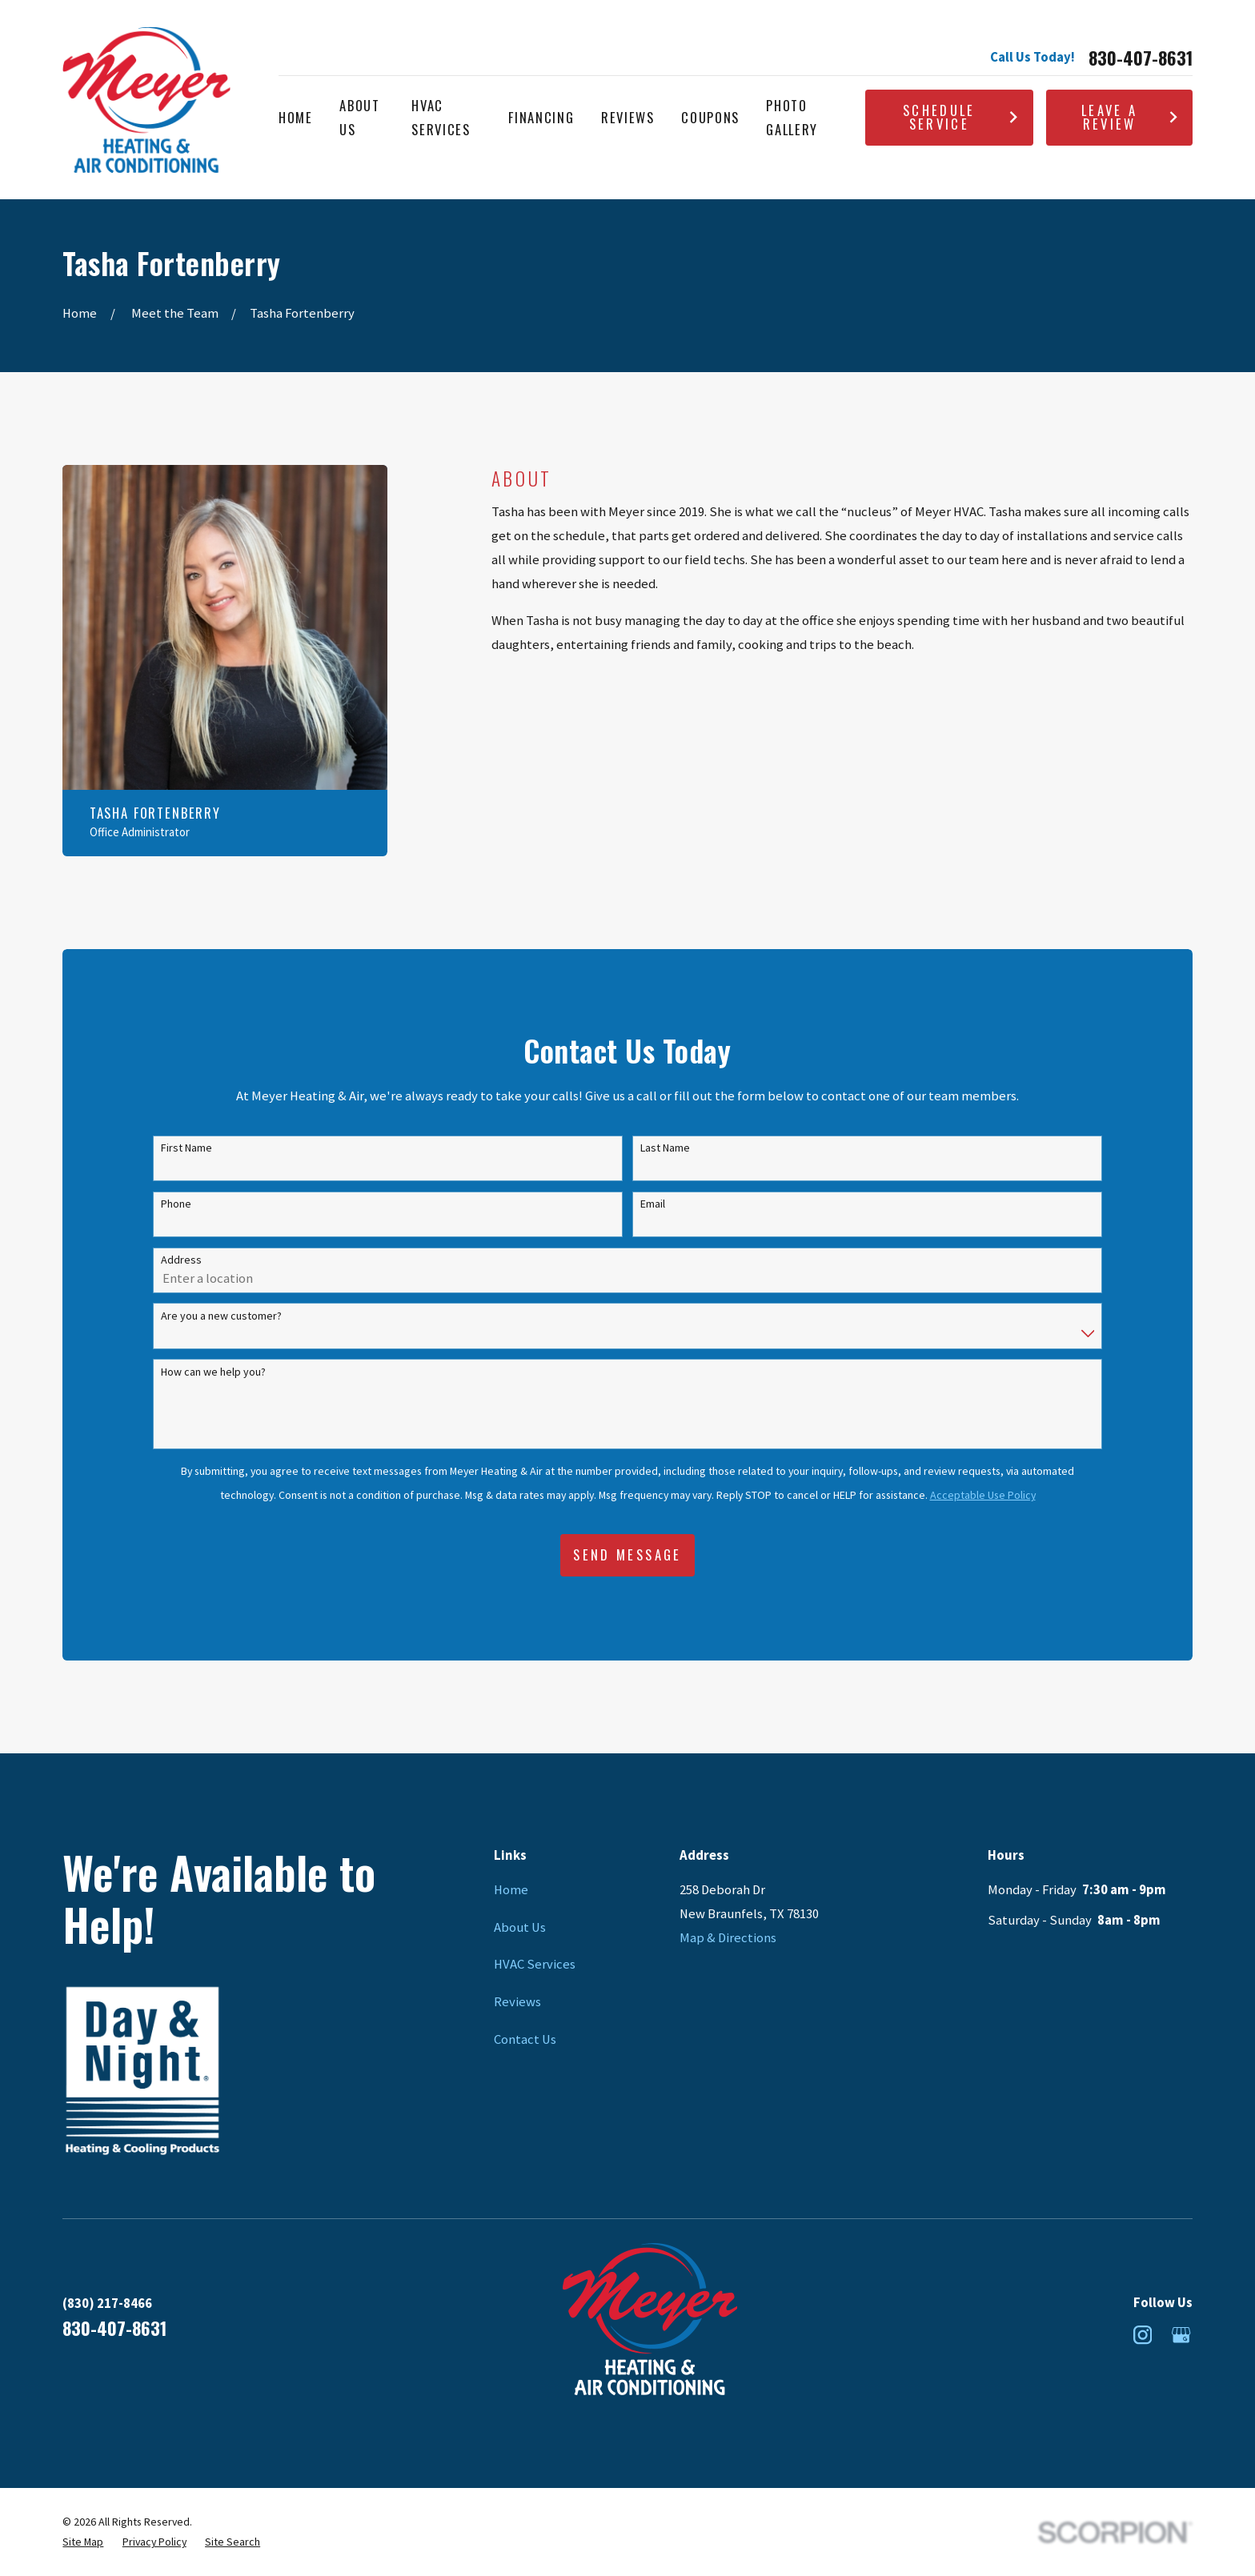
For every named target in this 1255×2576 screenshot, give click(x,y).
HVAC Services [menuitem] (440, 117)
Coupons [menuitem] (710, 117)
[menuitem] (82, 2542)
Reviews (517, 2001)
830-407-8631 (1141, 57)
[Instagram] (1142, 2335)
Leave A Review (1130, 117)
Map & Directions (728, 1937)
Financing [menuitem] (541, 117)
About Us (520, 1927)
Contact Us (525, 2039)
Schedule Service (961, 117)
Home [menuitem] (296, 117)
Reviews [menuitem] (628, 117)
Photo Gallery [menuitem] (792, 117)
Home (511, 1889)
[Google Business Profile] (1181, 2335)
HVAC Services (534, 1964)
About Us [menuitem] (359, 117)
